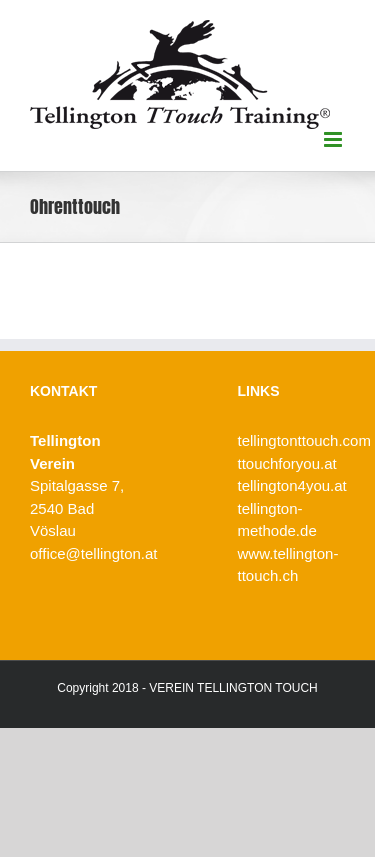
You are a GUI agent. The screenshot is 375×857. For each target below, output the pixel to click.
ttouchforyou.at (287, 463)
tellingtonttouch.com (304, 440)
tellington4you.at (292, 485)
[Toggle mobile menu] (334, 139)
